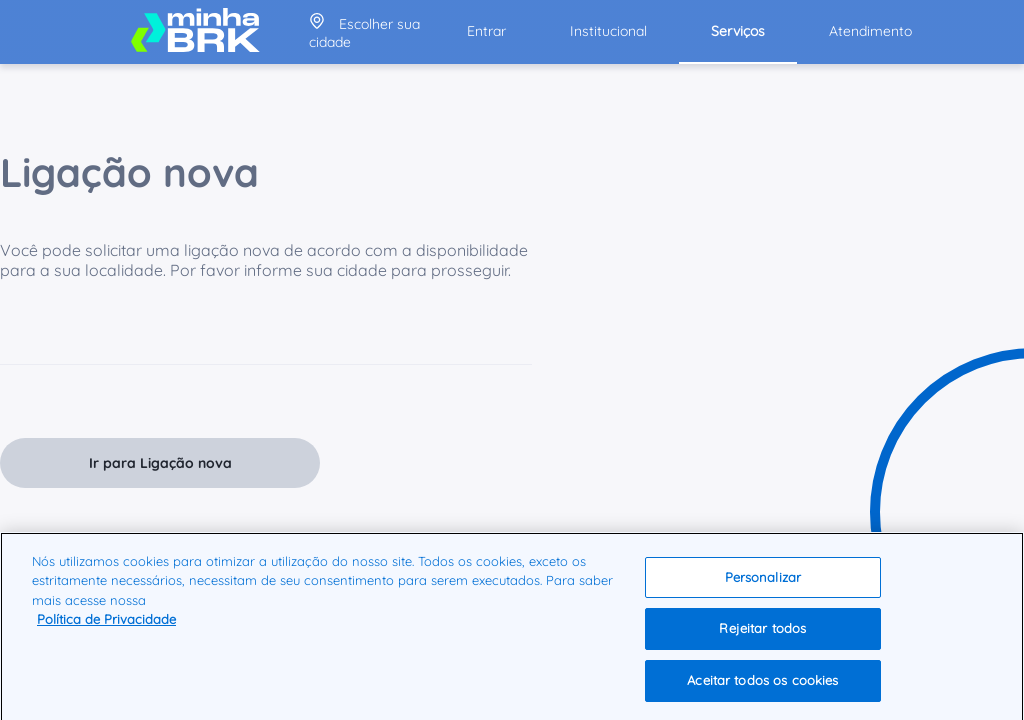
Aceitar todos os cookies (762, 685)
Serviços (738, 31)
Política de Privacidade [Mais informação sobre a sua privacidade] (106, 624)
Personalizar (763, 581)
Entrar (486, 31)
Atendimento (870, 31)
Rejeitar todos (762, 633)
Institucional (608, 31)
